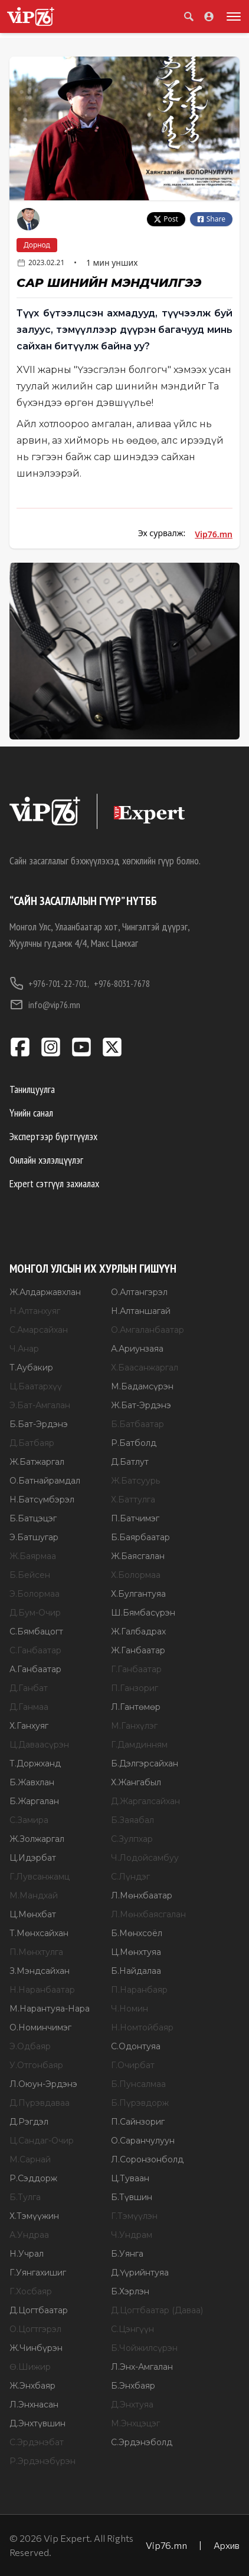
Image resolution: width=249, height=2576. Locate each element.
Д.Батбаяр (31, 1443)
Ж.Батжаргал (36, 1462)
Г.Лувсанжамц (39, 1876)
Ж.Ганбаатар (138, 1650)
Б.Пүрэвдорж (140, 2103)
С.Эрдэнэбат (36, 2442)
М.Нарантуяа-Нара (49, 2008)
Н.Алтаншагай (141, 1311)
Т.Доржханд (35, 1763)
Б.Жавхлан (31, 1782)
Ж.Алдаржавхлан (45, 1292)
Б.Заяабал (132, 1820)
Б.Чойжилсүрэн (144, 2348)
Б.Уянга (127, 2253)
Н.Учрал (26, 2253)
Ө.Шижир (30, 2367)
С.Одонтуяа (135, 2046)
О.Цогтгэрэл (35, 2329)
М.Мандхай (33, 1895)
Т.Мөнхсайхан (38, 1933)
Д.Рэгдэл (28, 2121)
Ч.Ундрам (131, 2235)
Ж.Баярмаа (32, 1556)
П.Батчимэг (135, 1518)
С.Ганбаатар (35, 1650)
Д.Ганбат (28, 1688)
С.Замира (28, 1820)
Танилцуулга (32, 1089)
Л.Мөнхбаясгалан (148, 1914)
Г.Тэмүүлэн (134, 2216)
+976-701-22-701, (49, 983)
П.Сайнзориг (138, 2121)
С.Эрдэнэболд (141, 2442)
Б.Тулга (25, 2197)
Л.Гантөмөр (135, 1707)
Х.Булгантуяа (138, 1593)
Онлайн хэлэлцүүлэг (46, 1160)
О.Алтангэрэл (139, 1292)
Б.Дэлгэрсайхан (144, 1763)
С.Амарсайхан (38, 1330)
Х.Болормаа (135, 1575)
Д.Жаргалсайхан (145, 1801)
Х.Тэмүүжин (34, 2216)
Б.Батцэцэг (33, 1518)
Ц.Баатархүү (35, 1386)
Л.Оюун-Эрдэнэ (43, 2084)
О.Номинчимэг (40, 2027)
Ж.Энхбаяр (32, 2385)
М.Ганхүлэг (134, 1725)
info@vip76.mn (44, 1005)
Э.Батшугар (33, 1537)
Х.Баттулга (133, 1499)
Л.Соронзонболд (147, 2159)
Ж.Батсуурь (135, 1480)
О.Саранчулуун (143, 2140)
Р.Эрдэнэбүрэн (42, 2461)
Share (211, 219)
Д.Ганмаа (28, 1707)
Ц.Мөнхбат (32, 1914)
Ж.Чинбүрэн (36, 2348)
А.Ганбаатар (35, 1669)
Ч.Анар (24, 1348)
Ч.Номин (129, 2008)
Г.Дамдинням (139, 1744)
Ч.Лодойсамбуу (145, 1857)
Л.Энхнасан (33, 2404)
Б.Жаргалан (34, 1801)
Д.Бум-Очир (35, 1612)
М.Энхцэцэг (135, 2423)
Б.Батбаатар (137, 1424)
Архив (227, 2545)
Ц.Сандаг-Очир (41, 2140)
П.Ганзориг (134, 1688)
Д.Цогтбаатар (38, 2310)
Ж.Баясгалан (138, 1556)
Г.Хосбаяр (30, 2291)
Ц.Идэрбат (32, 1857)
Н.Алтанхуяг (34, 1311)
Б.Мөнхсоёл (136, 1933)
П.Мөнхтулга (36, 1952)
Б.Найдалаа (136, 1971)
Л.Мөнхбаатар (141, 1895)
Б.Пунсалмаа (138, 2084)
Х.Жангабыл (136, 1782)
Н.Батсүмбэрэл (41, 1499)
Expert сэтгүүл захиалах (54, 1183)
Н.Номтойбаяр (142, 2027)
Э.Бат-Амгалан (39, 1405)
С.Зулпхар (132, 1839)
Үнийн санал (31, 1112)
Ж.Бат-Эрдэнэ (141, 1405)
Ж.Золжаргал (36, 1839)
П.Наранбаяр (139, 1989)
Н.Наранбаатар (42, 1989)
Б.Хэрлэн (130, 2291)
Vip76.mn (213, 534)
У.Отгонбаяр (36, 2065)
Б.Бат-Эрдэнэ (38, 1424)
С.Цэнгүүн (132, 2329)
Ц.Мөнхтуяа (136, 1952)
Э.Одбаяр (30, 2046)
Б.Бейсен (29, 1575)
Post (166, 219)
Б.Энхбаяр (133, 2385)
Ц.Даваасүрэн (39, 1744)
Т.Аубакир (31, 1367)
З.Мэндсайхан (39, 1971)
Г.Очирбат (133, 2065)
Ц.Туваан (130, 2178)
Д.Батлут (130, 1462)
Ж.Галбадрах (138, 1631)
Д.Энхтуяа (132, 2404)
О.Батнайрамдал (44, 1480)
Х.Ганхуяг (28, 1725)
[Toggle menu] (231, 16)
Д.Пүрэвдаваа (39, 2103)
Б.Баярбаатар (140, 1537)
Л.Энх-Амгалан (142, 2367)
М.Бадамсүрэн (142, 1386)
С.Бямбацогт (36, 1631)
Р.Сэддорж (33, 2178)
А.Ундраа (29, 2235)
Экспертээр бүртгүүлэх (53, 1136)
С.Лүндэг (130, 1876)
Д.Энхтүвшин (37, 2423)
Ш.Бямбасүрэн (143, 1612)
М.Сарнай (30, 2159)
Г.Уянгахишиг (37, 2272)
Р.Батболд (133, 1443)
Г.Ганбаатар (136, 1669)
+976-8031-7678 (122, 983)
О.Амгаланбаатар (147, 1330)
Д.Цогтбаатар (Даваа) (157, 2310)
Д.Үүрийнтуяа (140, 2272)
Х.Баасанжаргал (144, 1367)
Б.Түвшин (131, 2197)
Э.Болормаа (34, 1593)
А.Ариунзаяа (137, 1348)
